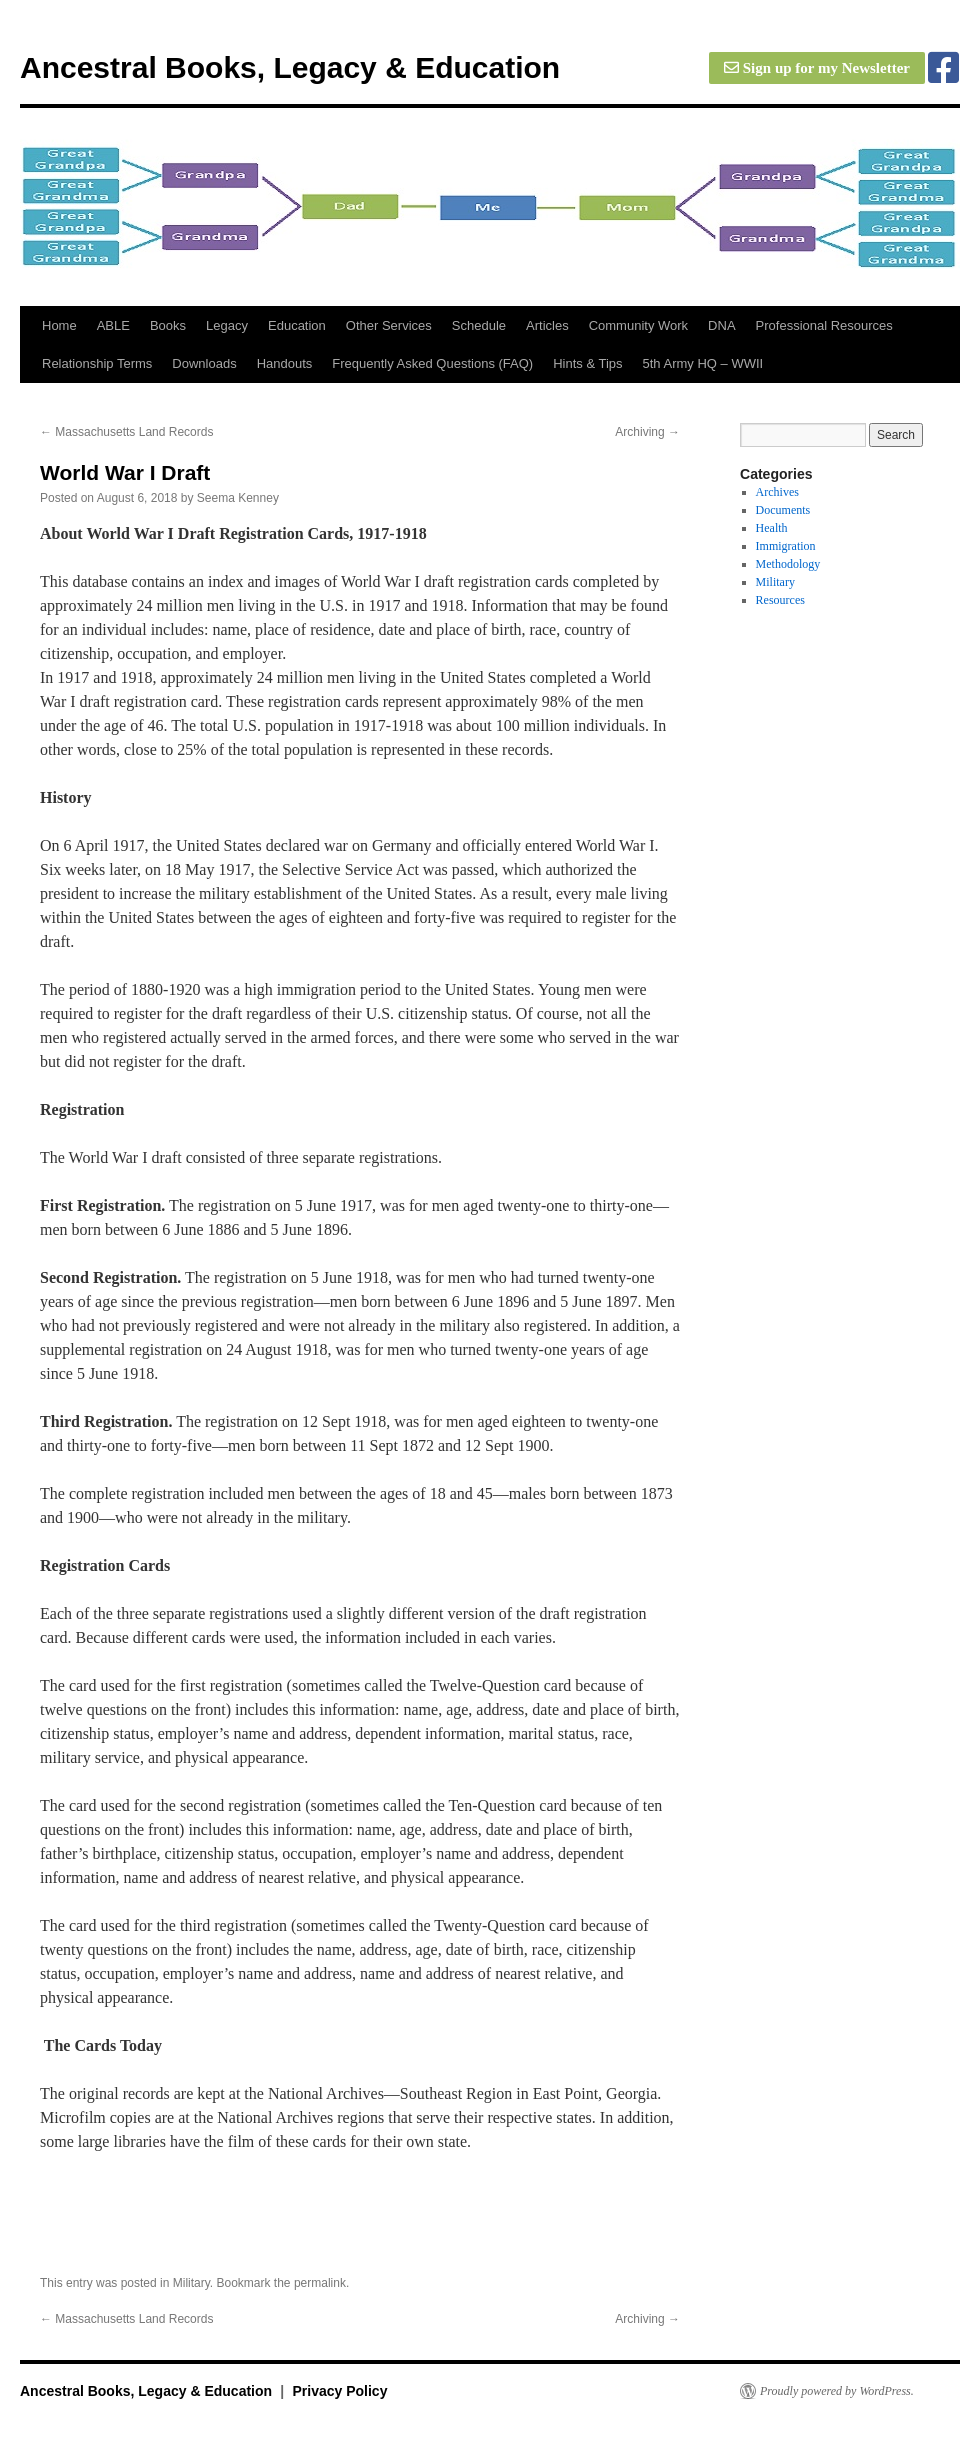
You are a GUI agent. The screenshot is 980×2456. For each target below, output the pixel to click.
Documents (783, 510)
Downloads (204, 363)
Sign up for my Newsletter (817, 68)
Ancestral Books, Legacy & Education (290, 67)
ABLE (113, 325)
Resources (780, 600)
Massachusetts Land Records (126, 432)
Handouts (285, 363)
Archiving (647, 432)
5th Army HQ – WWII (703, 363)
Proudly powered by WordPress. (837, 2391)
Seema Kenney (238, 498)
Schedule (479, 325)
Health (772, 528)
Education (297, 325)
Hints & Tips (587, 363)
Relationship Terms (97, 363)
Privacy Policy (339, 2391)
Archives (777, 492)
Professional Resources (824, 325)
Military (191, 2283)
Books (168, 325)
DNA (721, 325)
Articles (547, 325)
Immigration (786, 546)
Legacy (227, 325)
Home (59, 325)
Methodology (788, 564)
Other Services (389, 325)
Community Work (638, 325)
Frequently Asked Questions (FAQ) (432, 363)
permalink (320, 2283)
